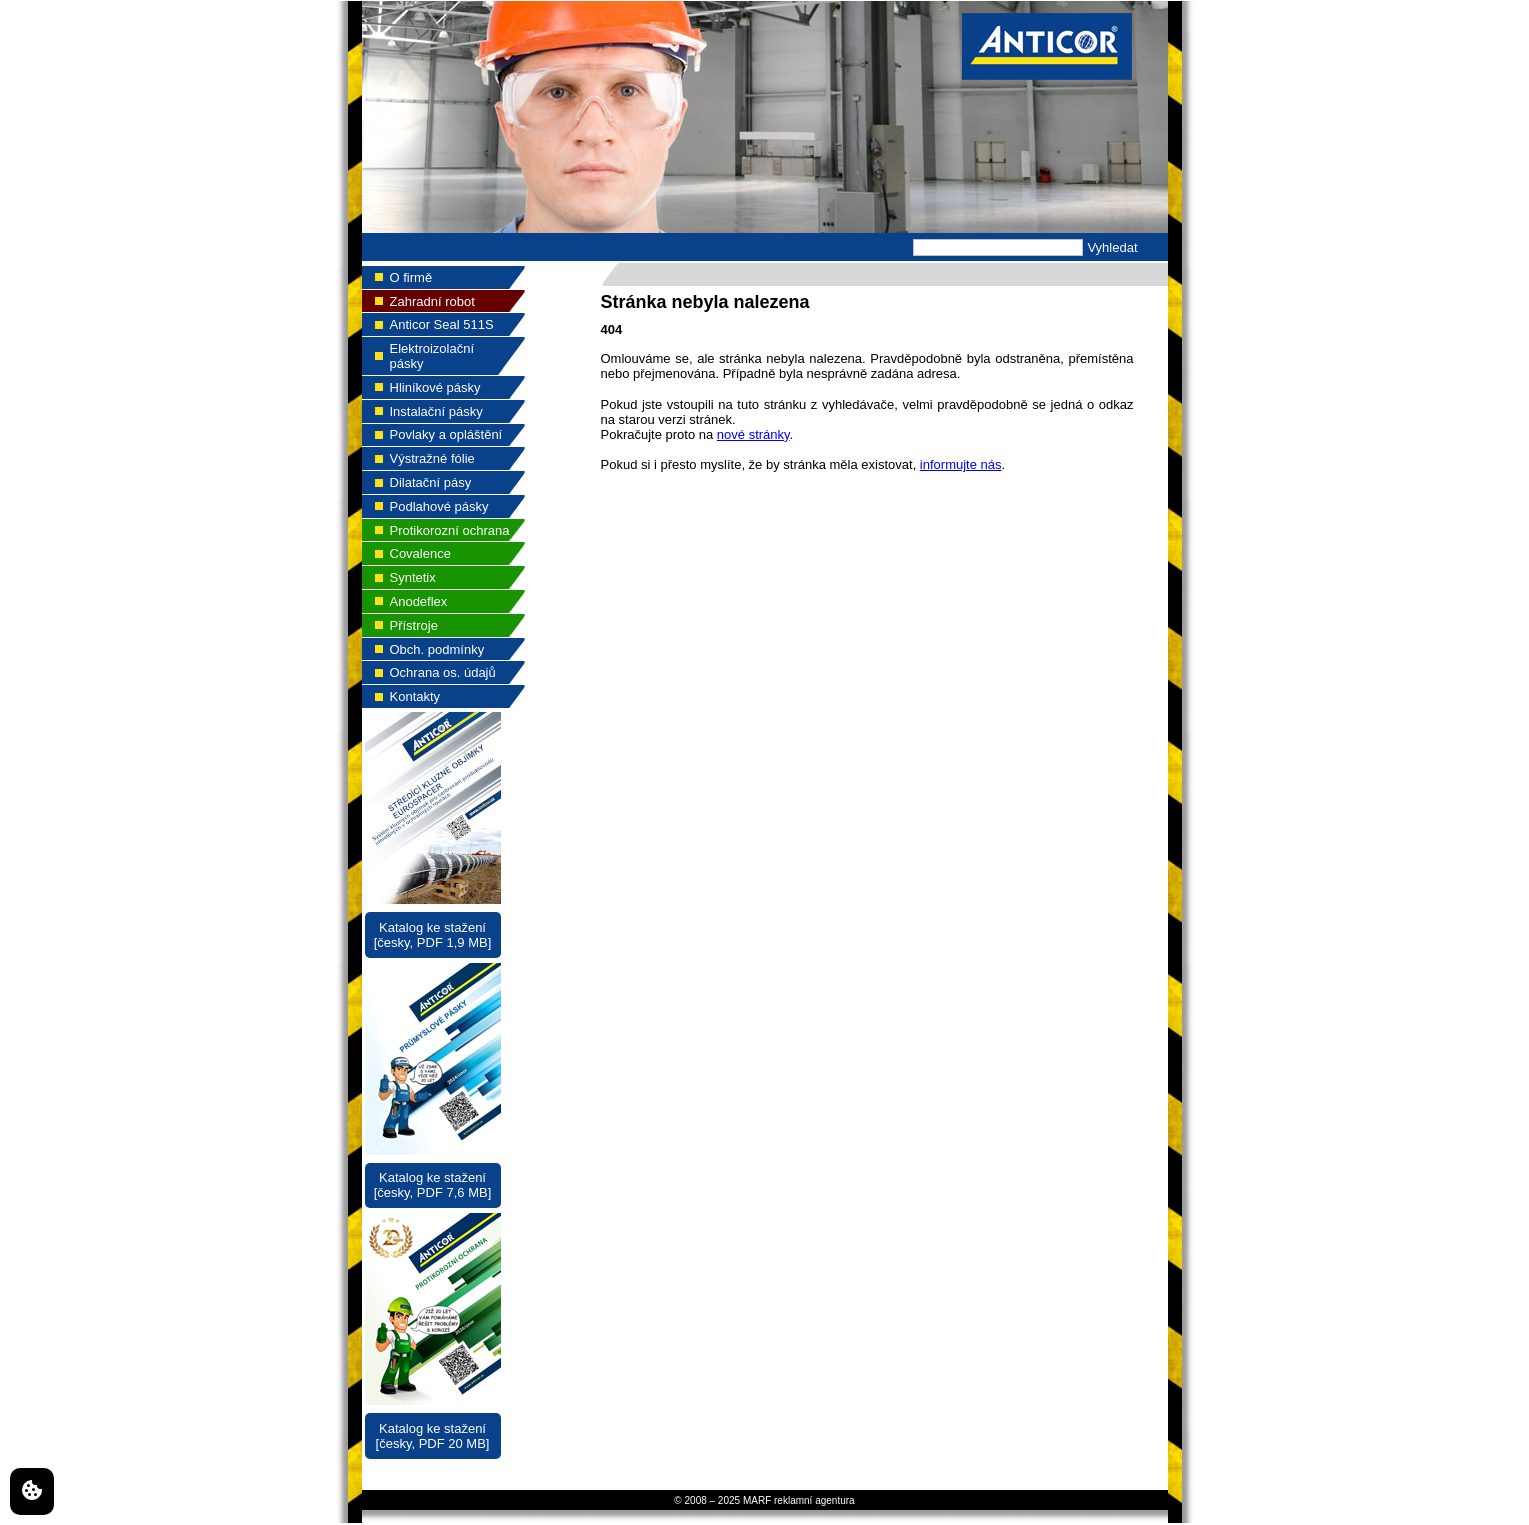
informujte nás (961, 464)
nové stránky (753, 434)
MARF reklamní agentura (799, 1500)
